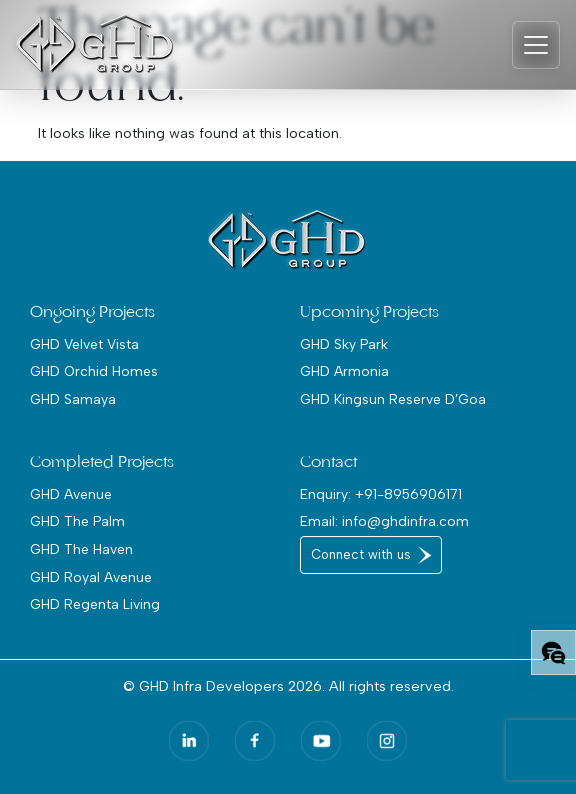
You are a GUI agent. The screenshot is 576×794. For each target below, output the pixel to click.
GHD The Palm (77, 521)
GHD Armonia (344, 371)
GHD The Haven (81, 549)
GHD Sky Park (344, 344)
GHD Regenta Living (95, 604)
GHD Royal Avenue (91, 577)
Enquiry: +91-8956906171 (381, 494)
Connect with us (361, 554)
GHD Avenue (71, 494)
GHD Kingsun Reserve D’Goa (393, 399)
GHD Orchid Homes (94, 371)
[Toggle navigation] (536, 45)
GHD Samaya (73, 399)
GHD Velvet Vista (84, 344)
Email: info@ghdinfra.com (384, 521)
